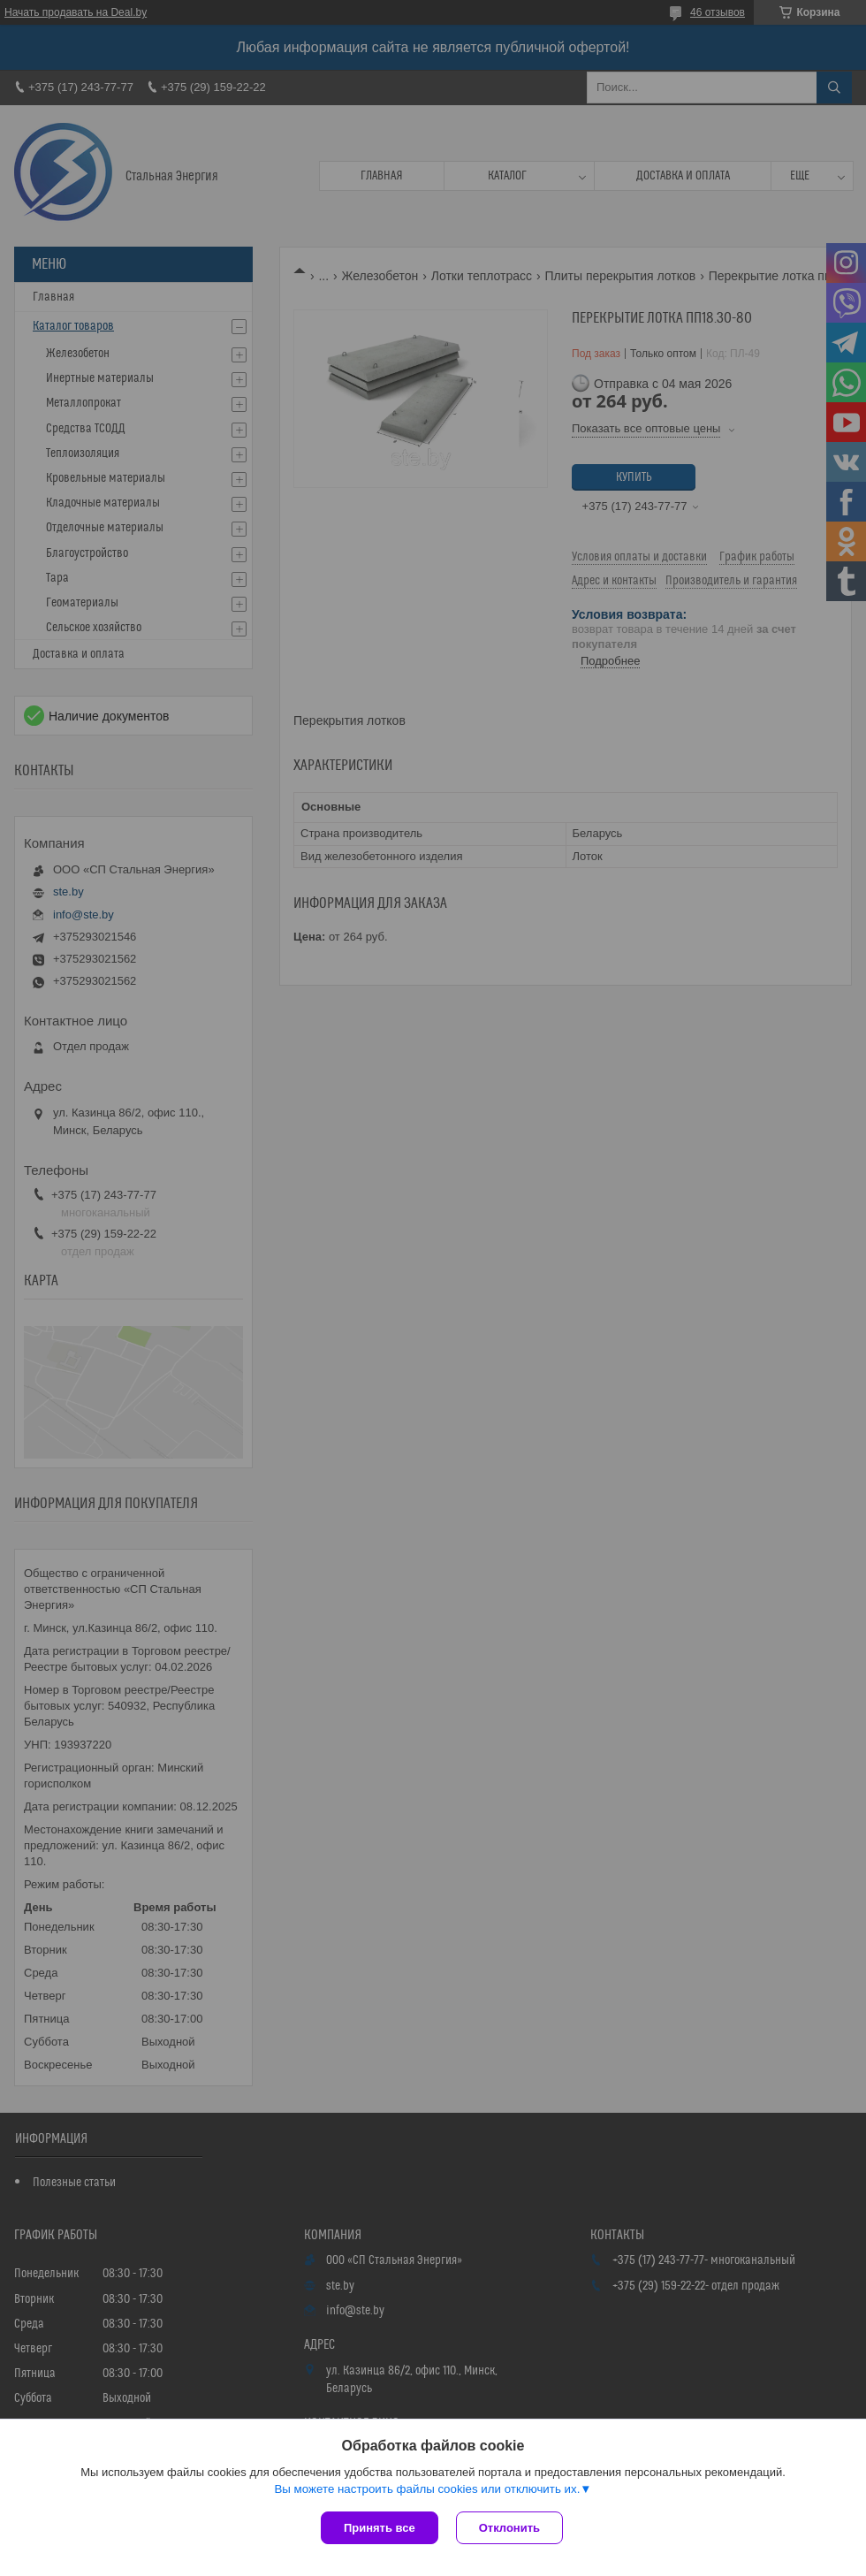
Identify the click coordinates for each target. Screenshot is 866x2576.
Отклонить (509, 2527)
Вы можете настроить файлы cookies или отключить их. (427, 2489)
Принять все (379, 2527)
